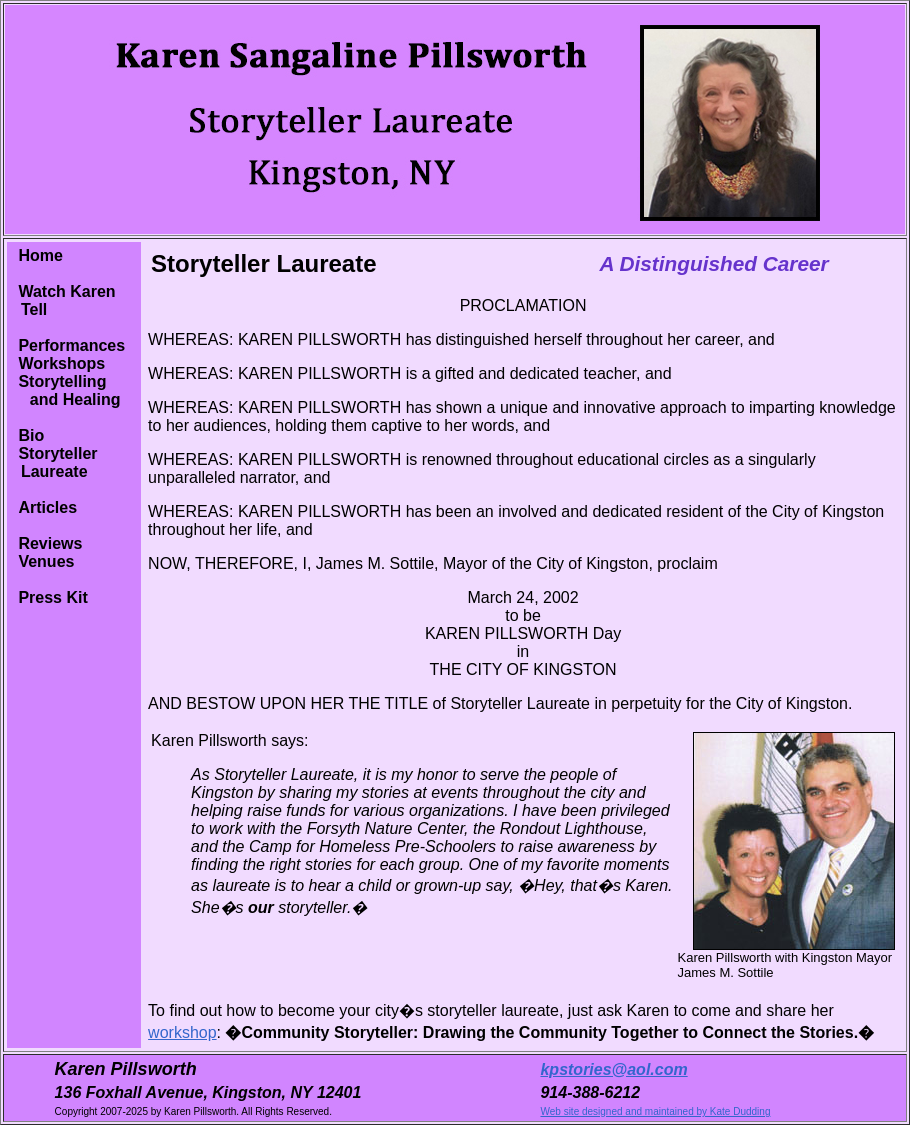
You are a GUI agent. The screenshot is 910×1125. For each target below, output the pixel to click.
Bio (31, 435)
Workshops (61, 363)
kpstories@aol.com (613, 1069)
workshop (182, 1032)
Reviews (50, 543)
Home (40, 255)
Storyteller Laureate (55, 462)
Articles (47, 507)
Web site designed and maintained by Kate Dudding (655, 1111)
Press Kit (52, 597)
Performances (71, 345)
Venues (46, 561)
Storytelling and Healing (66, 390)
